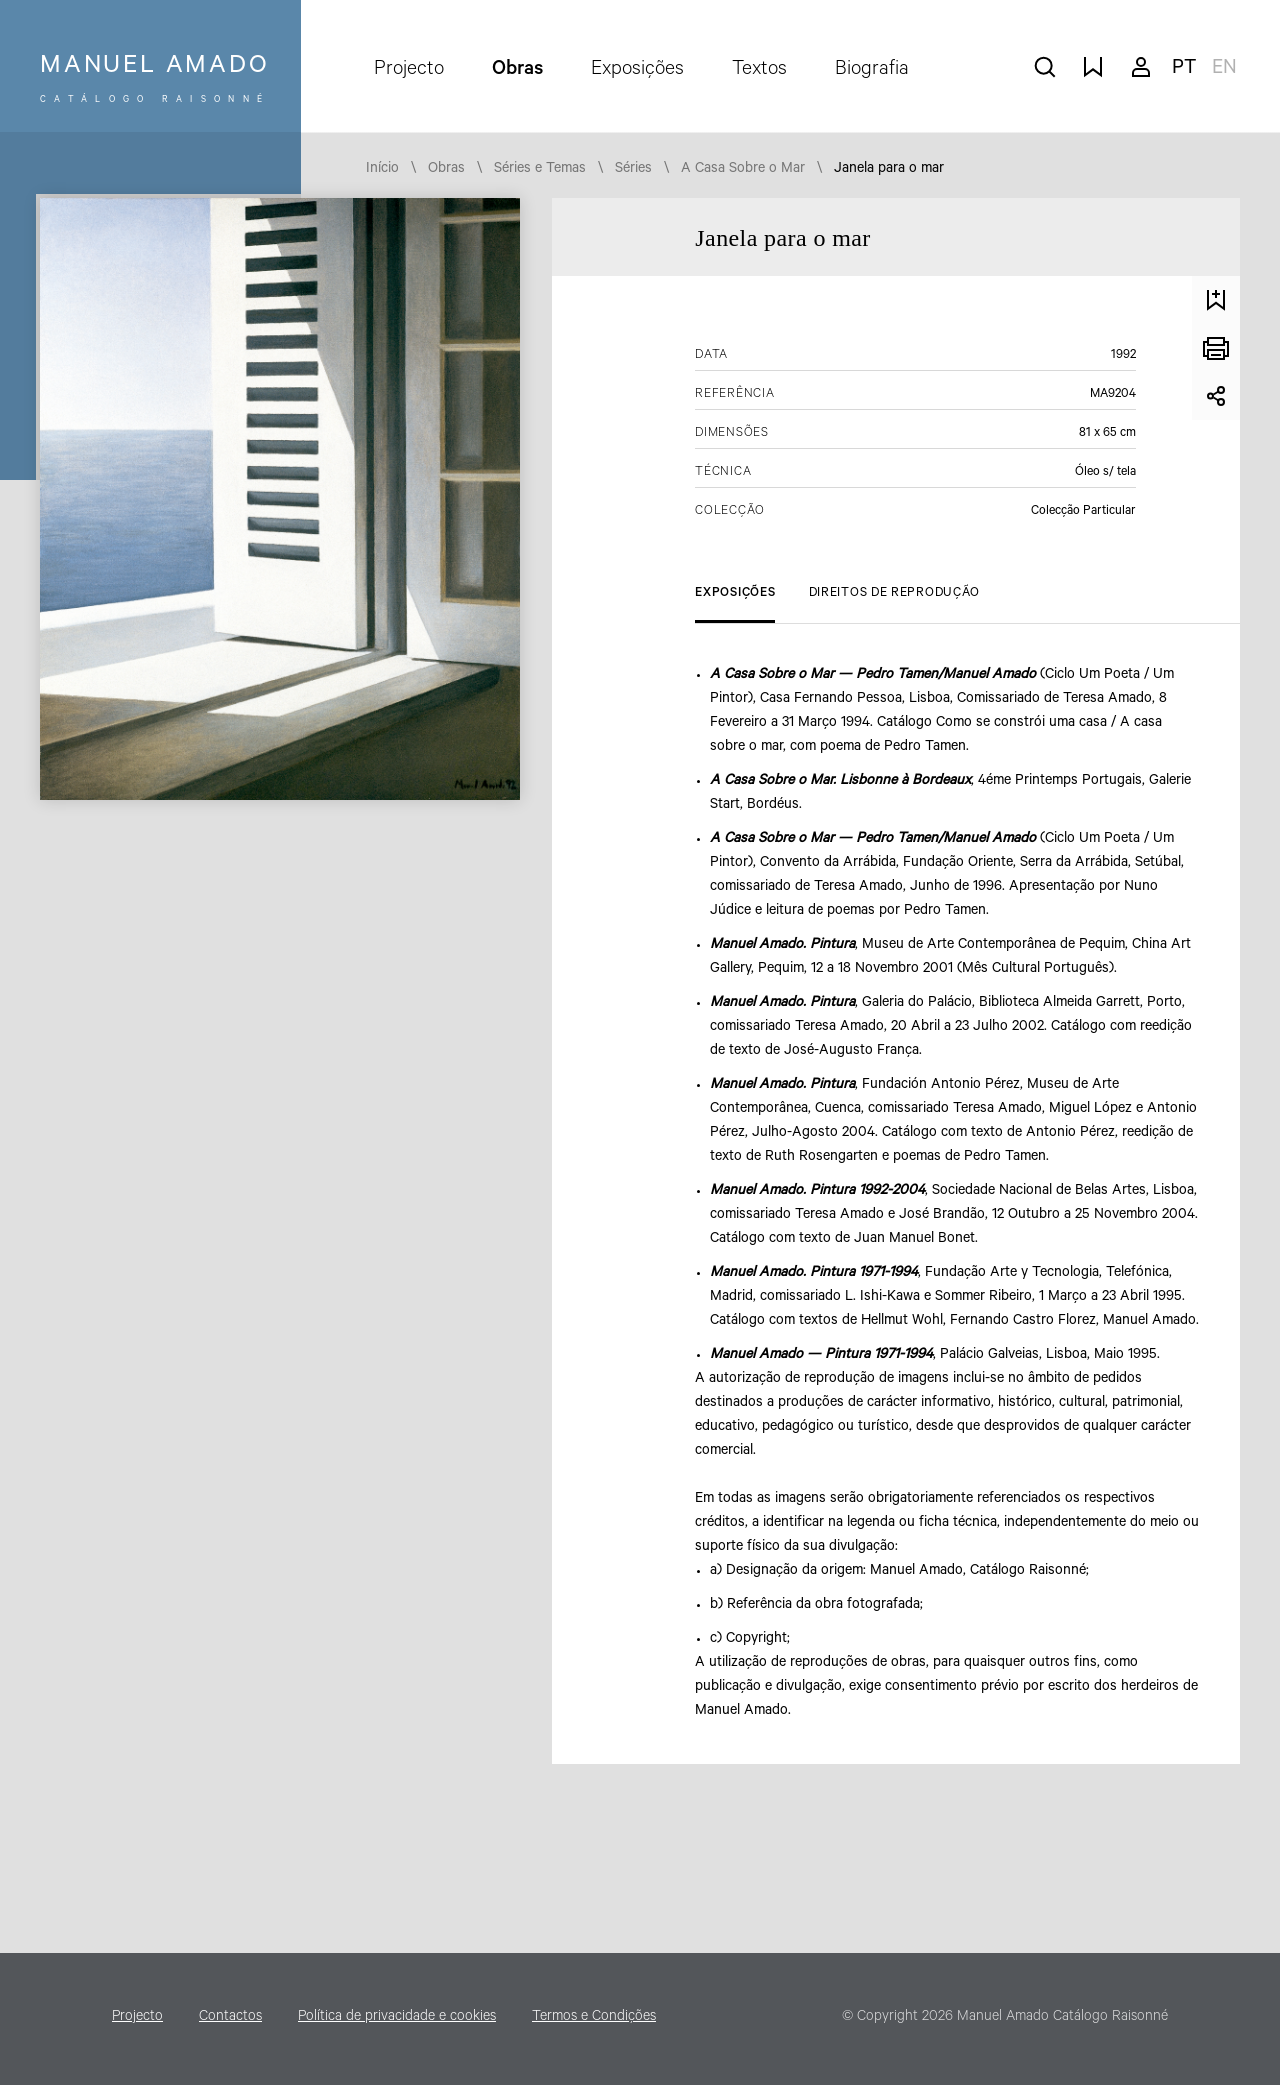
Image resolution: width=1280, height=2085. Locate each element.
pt (1184, 70)
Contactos (230, 2018)
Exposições (637, 71)
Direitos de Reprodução (894, 594)
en (1224, 70)
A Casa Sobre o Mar (743, 170)
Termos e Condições (594, 2018)
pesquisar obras (1045, 67)
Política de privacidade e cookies (397, 2018)
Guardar (1216, 300)
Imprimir (1216, 348)
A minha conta (1141, 67)
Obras (517, 71)
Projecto (409, 71)
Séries (633, 170)
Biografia (872, 71)
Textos (759, 71)
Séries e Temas (540, 170)
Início (382, 170)
